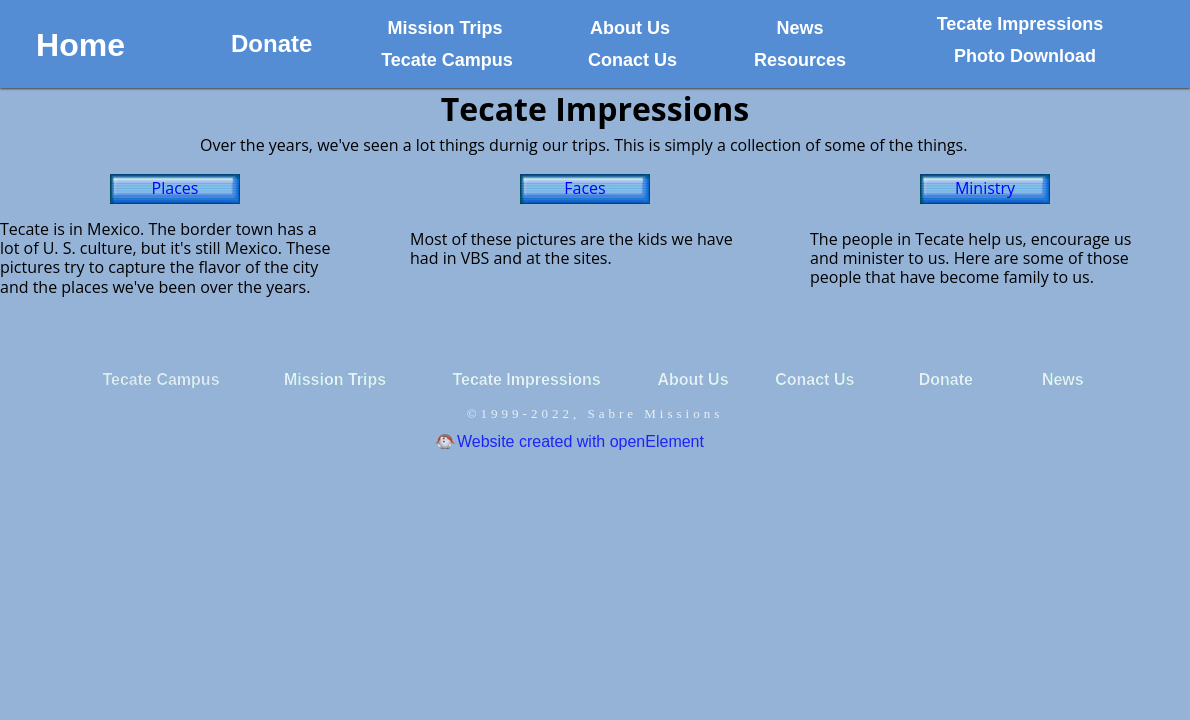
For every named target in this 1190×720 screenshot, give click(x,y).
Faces (584, 188)
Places (175, 188)
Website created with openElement (580, 441)
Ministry (985, 188)
